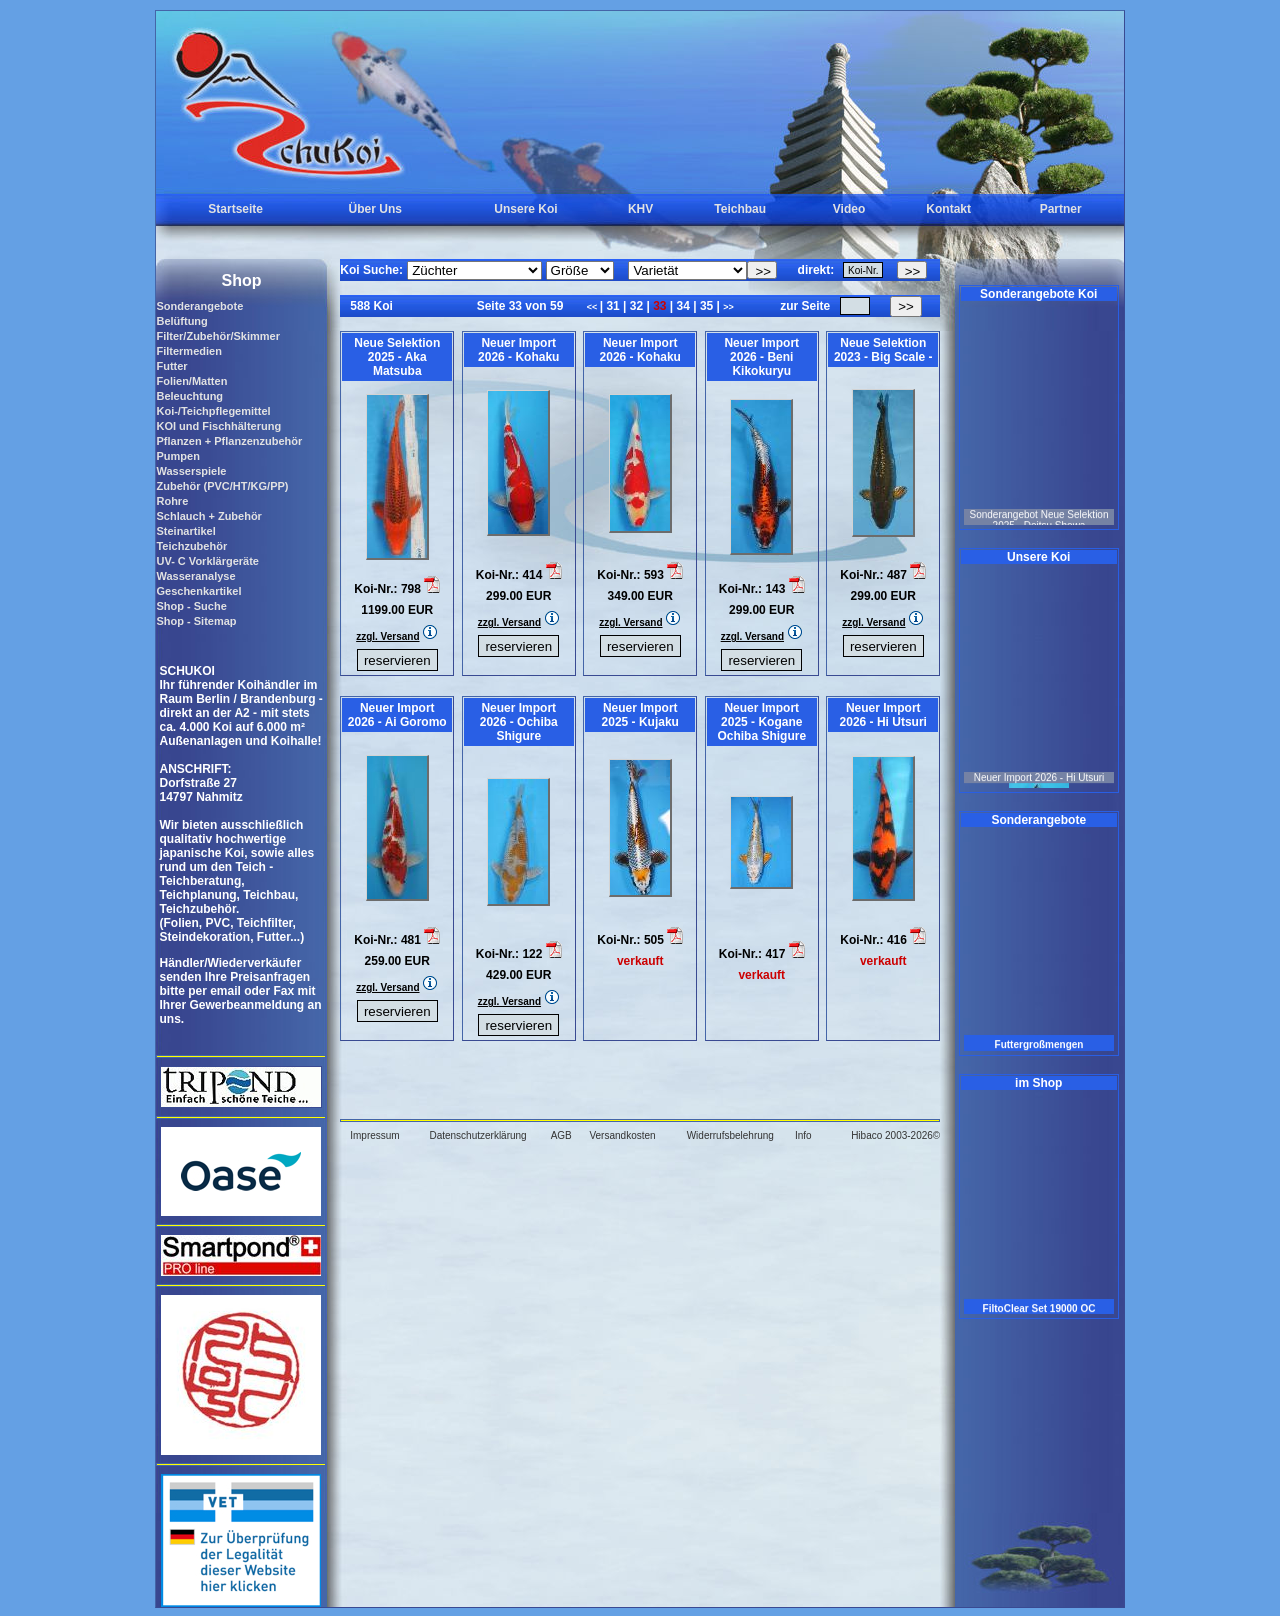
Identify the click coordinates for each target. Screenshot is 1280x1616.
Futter (171, 366)
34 (683, 306)
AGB (561, 1135)
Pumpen (177, 456)
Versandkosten (622, 1135)
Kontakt (948, 209)
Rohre (172, 501)
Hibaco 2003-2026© (895, 1135)
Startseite (235, 209)
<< (593, 307)
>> (728, 307)
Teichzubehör (191, 546)
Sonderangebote (199, 306)
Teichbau (740, 209)
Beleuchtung (189, 396)
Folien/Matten (191, 381)
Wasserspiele (191, 471)
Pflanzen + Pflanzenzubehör (229, 441)
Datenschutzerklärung (477, 1135)
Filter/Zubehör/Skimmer (217, 336)
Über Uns (375, 209)
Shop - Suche (191, 606)
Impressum (374, 1135)
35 (707, 306)
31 (613, 306)
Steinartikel (185, 531)
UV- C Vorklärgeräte (207, 561)
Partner (1061, 209)
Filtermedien (188, 351)
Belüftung (181, 321)
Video (849, 209)
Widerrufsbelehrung (730, 1135)
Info (803, 1135)
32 (636, 306)
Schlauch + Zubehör (208, 516)
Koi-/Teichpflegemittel (213, 411)
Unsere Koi (525, 209)
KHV (640, 209)
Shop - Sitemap (196, 621)
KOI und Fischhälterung (218, 426)
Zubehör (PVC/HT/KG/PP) (222, 486)
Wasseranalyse (195, 576)
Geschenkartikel (198, 591)
